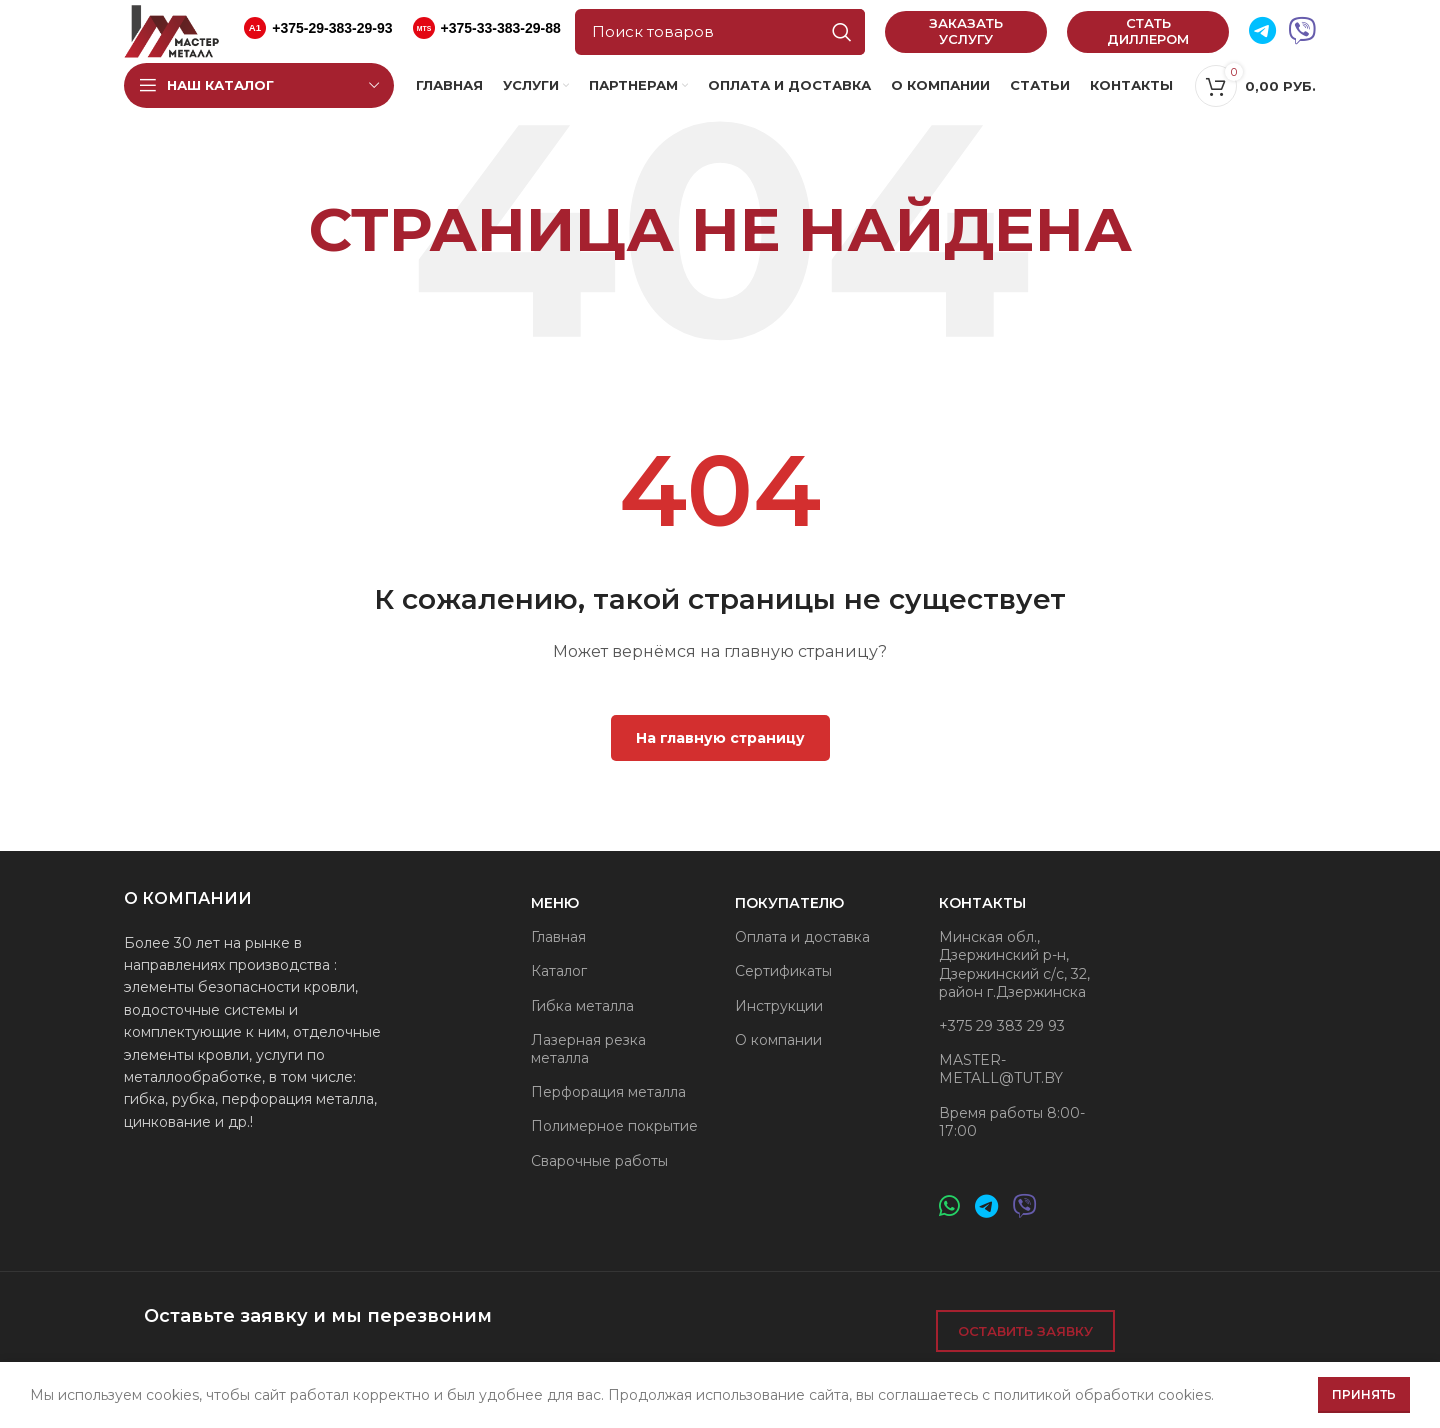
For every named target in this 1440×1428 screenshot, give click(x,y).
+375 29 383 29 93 (1002, 1026)
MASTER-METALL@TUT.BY (1001, 1069)
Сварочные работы (599, 1161)
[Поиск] (720, 32)
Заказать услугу (966, 31)
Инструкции (779, 1006)
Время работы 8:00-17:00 (1012, 1122)
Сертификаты (783, 971)
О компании (778, 1040)
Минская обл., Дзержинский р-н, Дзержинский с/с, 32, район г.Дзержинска (1014, 964)
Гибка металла (582, 1006)
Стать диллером (1148, 31)
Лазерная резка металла (588, 1049)
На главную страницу (720, 738)
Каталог (559, 971)
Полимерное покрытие (614, 1126)
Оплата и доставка (802, 937)
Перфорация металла (608, 1092)
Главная (558, 937)
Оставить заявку (1025, 1331)
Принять (1364, 1394)
